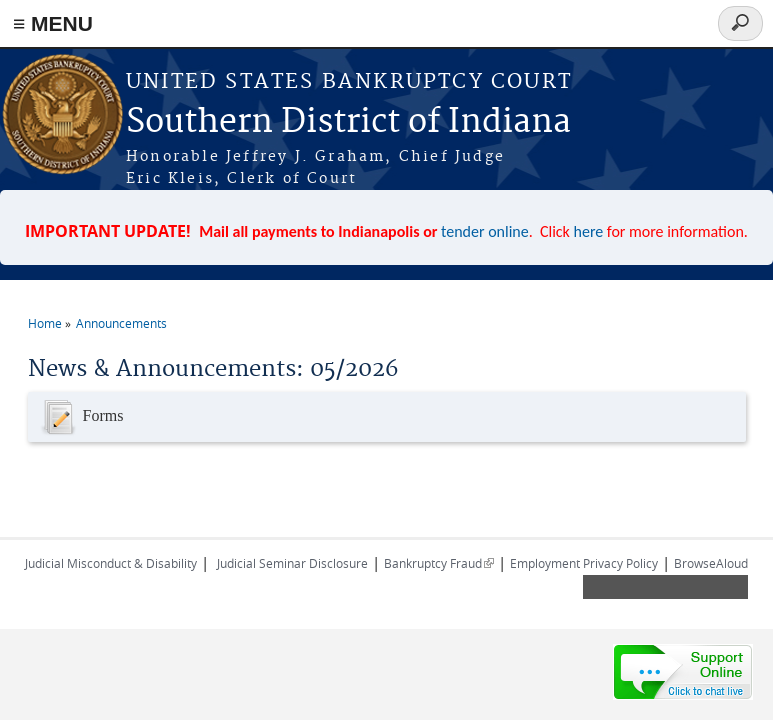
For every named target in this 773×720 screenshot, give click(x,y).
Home (45, 323)
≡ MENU (53, 23)
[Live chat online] (683, 672)
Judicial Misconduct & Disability (111, 563)
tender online (485, 231)
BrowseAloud (711, 563)
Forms (81, 417)
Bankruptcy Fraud (439, 563)
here (589, 231)
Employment (545, 563)
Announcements (121, 323)
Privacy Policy (620, 563)
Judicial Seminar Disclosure (292, 563)
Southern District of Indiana (348, 122)
